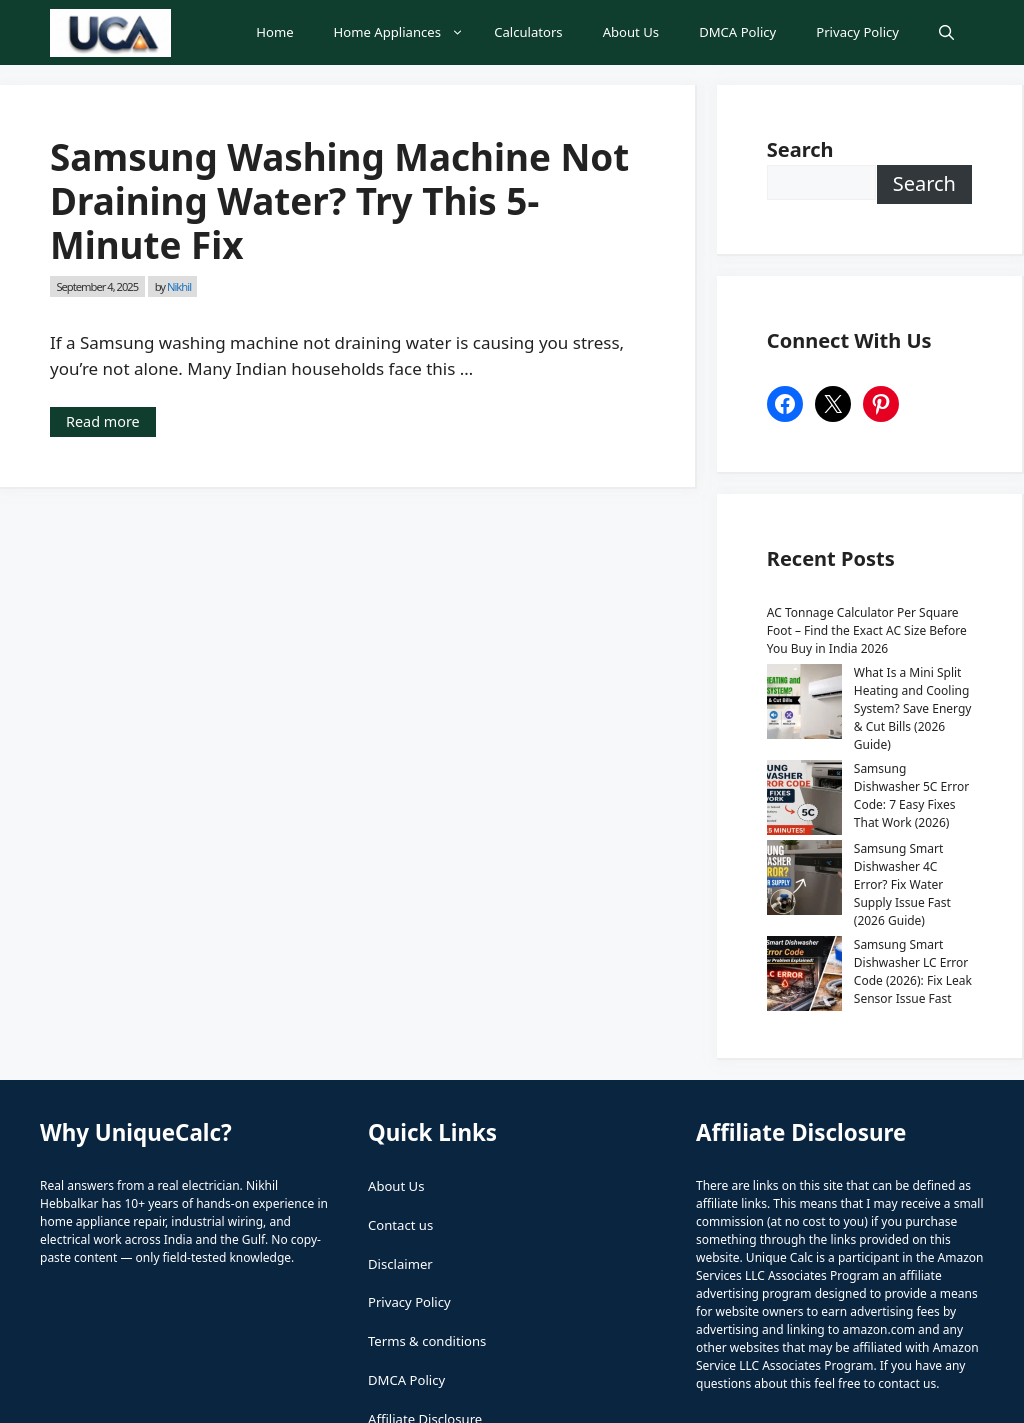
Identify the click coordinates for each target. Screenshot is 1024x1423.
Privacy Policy (857, 32)
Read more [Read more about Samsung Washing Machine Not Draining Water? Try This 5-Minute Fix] (103, 421)
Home (274, 32)
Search (924, 183)
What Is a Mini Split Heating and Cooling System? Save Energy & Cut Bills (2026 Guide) (866, 690)
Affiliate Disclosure (425, 1291)
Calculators (528, 32)
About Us (631, 32)
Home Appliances (404, 32)
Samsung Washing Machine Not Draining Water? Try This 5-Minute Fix (339, 201)
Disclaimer (400, 1136)
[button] (946, 32)
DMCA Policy (737, 32)
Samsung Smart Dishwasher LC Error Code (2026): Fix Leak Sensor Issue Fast (863, 852)
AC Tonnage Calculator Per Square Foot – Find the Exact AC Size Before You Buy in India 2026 (867, 630)
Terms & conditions (427, 1213)
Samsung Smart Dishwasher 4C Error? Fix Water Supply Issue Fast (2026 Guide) (862, 792)
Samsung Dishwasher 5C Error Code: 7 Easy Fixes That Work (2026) (867, 741)
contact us (907, 1255)
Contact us (400, 1097)
